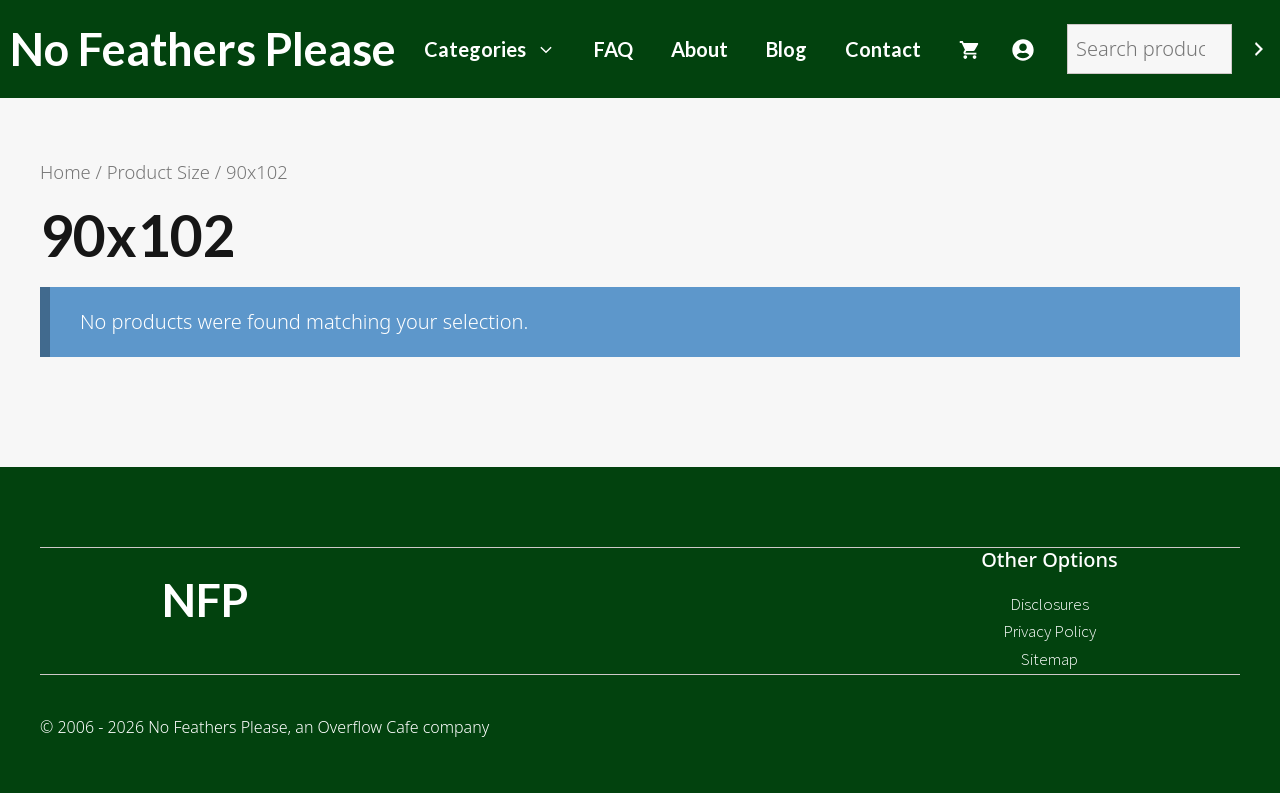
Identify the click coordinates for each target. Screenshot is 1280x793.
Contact (883, 49)
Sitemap (1049, 659)
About (699, 49)
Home (65, 171)
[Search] (1259, 49)
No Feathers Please (203, 49)
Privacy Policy (1049, 631)
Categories (499, 49)
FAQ (613, 49)
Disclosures (1049, 604)
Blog (786, 49)
